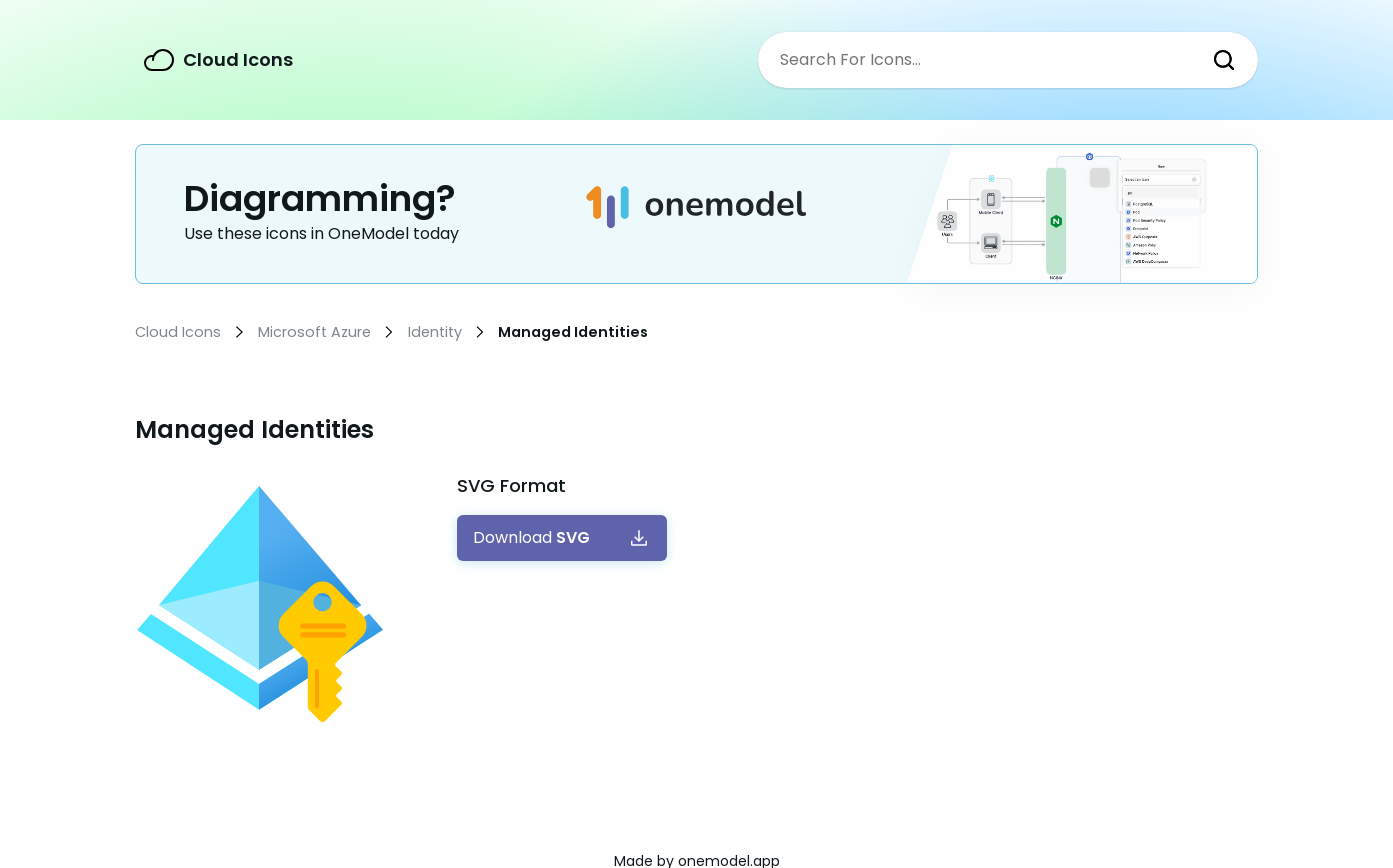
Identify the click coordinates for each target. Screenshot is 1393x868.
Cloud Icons (238, 59)
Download (531, 538)
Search (1224, 60)
